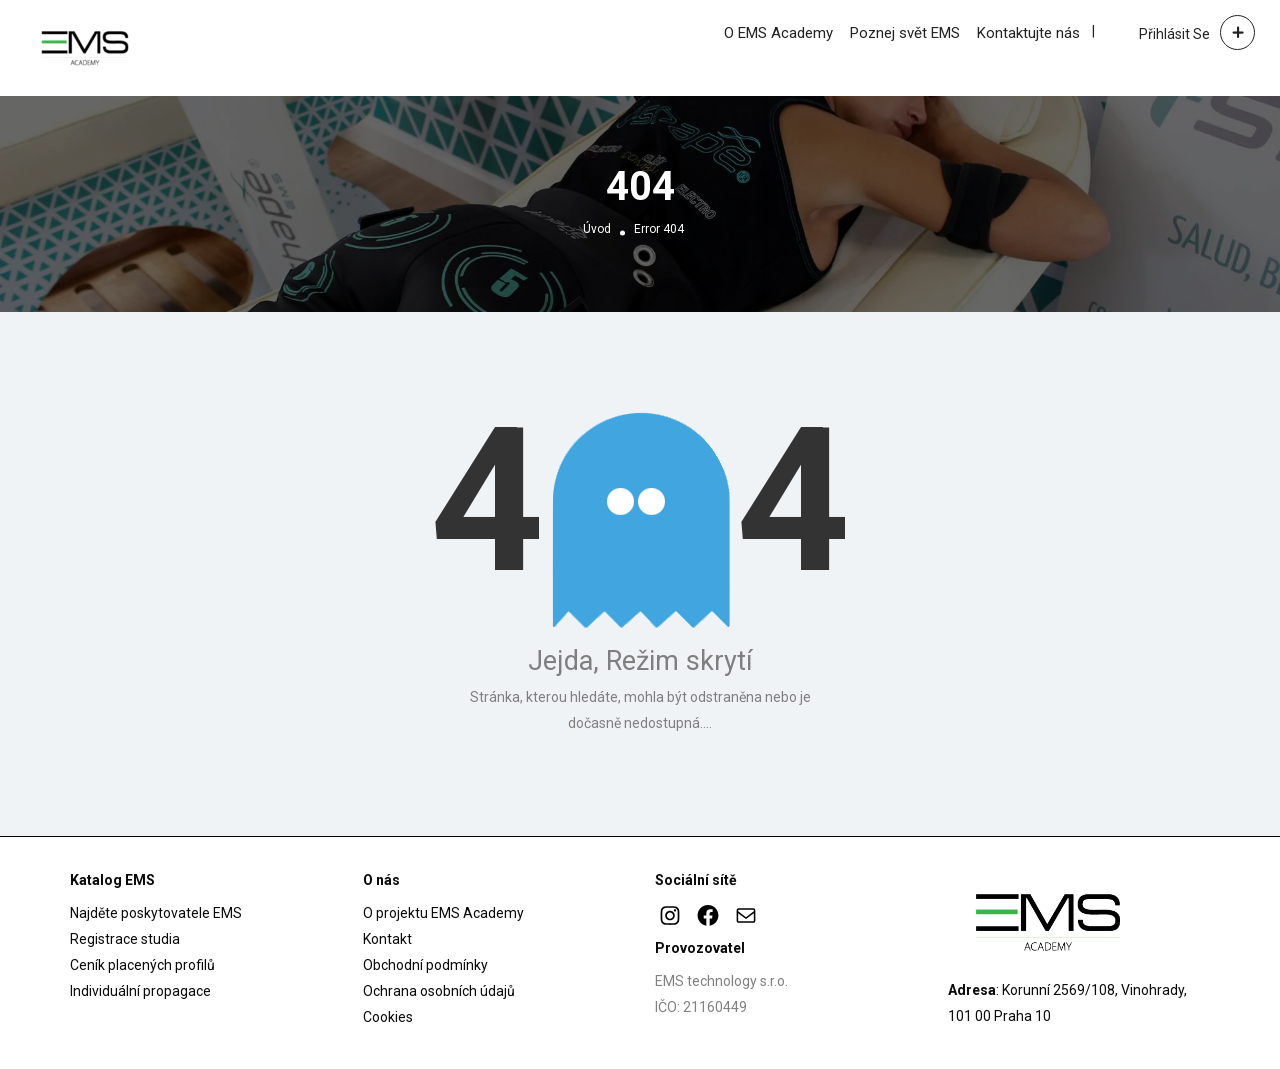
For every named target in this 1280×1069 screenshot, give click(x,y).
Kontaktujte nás (1028, 33)
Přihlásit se (1174, 34)
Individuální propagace (140, 991)
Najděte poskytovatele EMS (156, 913)
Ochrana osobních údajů (439, 991)
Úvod (597, 229)
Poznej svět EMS (905, 33)
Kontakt (387, 939)
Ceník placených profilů (142, 965)
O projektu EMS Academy (443, 913)
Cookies (388, 1017)
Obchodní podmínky (425, 965)
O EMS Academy (778, 33)
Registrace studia (125, 939)
